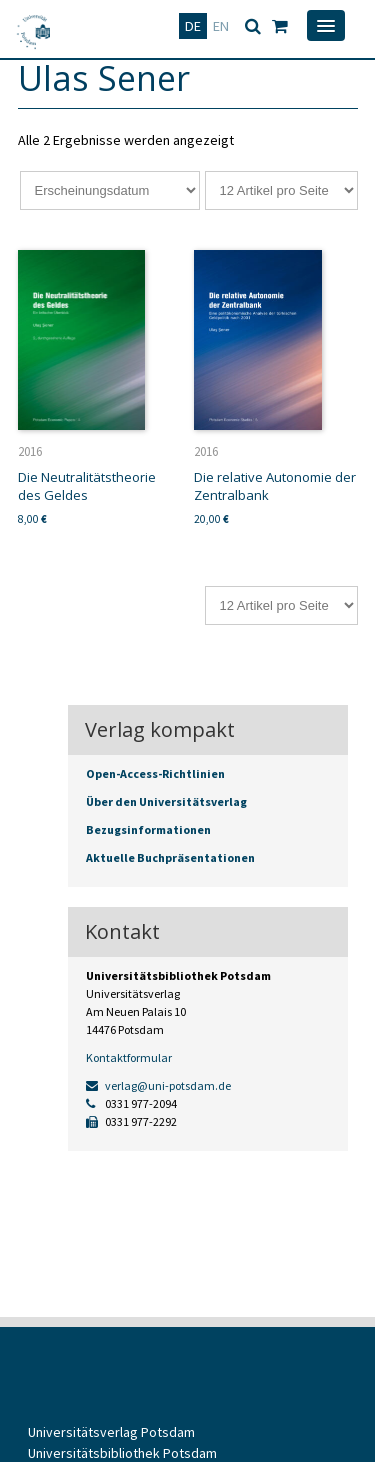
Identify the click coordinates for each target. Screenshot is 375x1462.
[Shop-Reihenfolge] (110, 190)
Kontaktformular (129, 1057)
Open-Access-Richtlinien (155, 773)
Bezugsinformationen (148, 829)
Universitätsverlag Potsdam (111, 1432)
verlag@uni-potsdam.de (158, 1085)
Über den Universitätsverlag (166, 801)
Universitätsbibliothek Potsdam (122, 1453)
